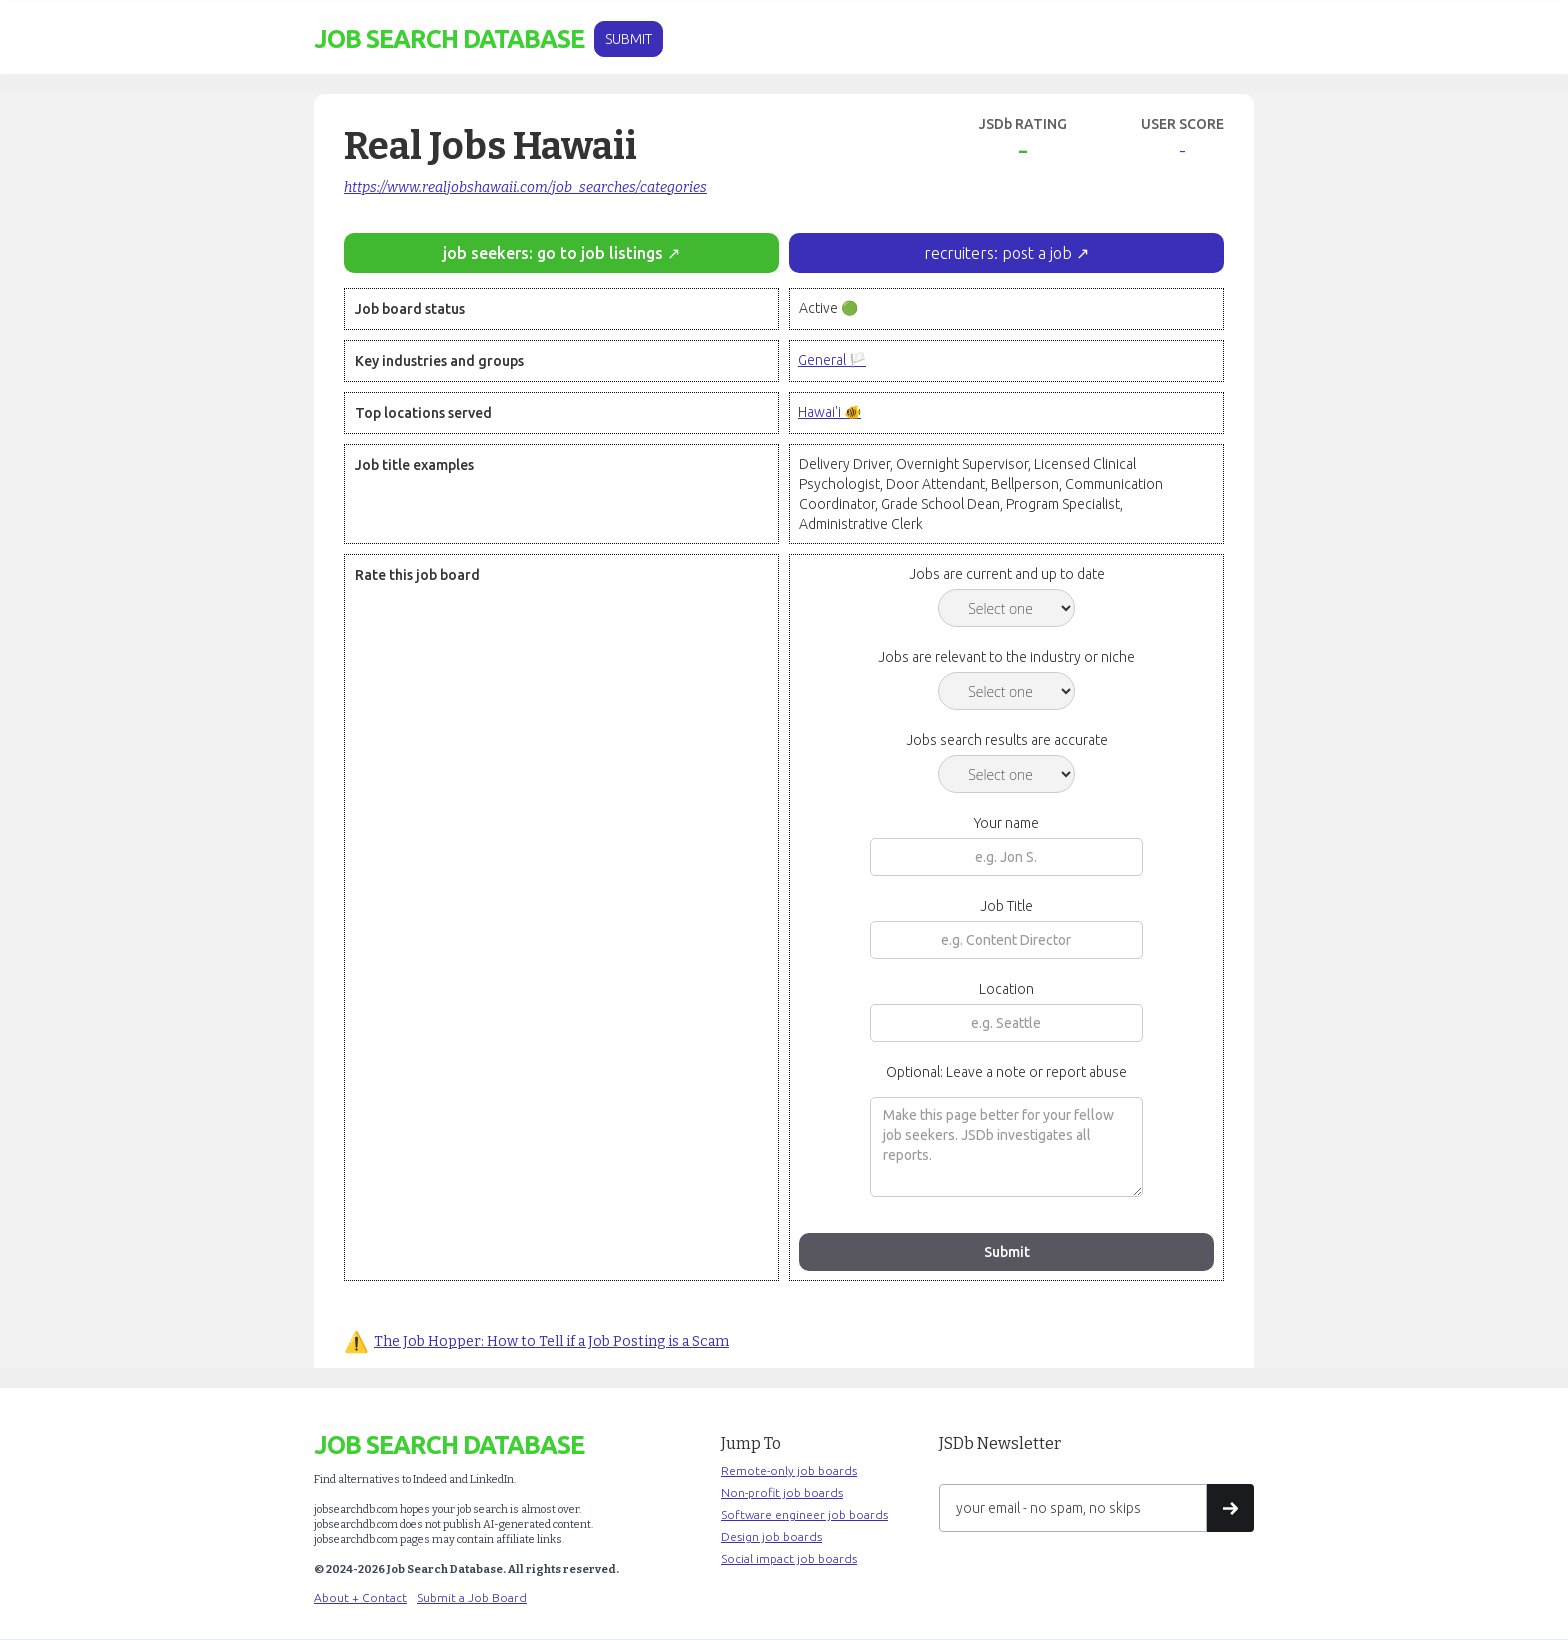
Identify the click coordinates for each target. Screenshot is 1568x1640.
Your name (1006, 823)
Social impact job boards (789, 1558)
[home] (449, 39)
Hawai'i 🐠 (829, 412)
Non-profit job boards (782, 1492)
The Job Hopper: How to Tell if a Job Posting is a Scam (551, 1341)
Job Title (1006, 906)
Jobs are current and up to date (1007, 574)
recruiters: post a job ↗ (1006, 253)
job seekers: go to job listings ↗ (561, 253)
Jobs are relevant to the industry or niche (1006, 657)
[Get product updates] (1073, 1508)
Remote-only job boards (789, 1470)
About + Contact (360, 1597)
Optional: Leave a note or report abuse (1006, 1072)
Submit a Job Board (472, 1597)
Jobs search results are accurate (1007, 740)
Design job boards (771, 1536)
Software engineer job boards (804, 1514)
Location (1006, 989)
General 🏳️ (832, 360)
